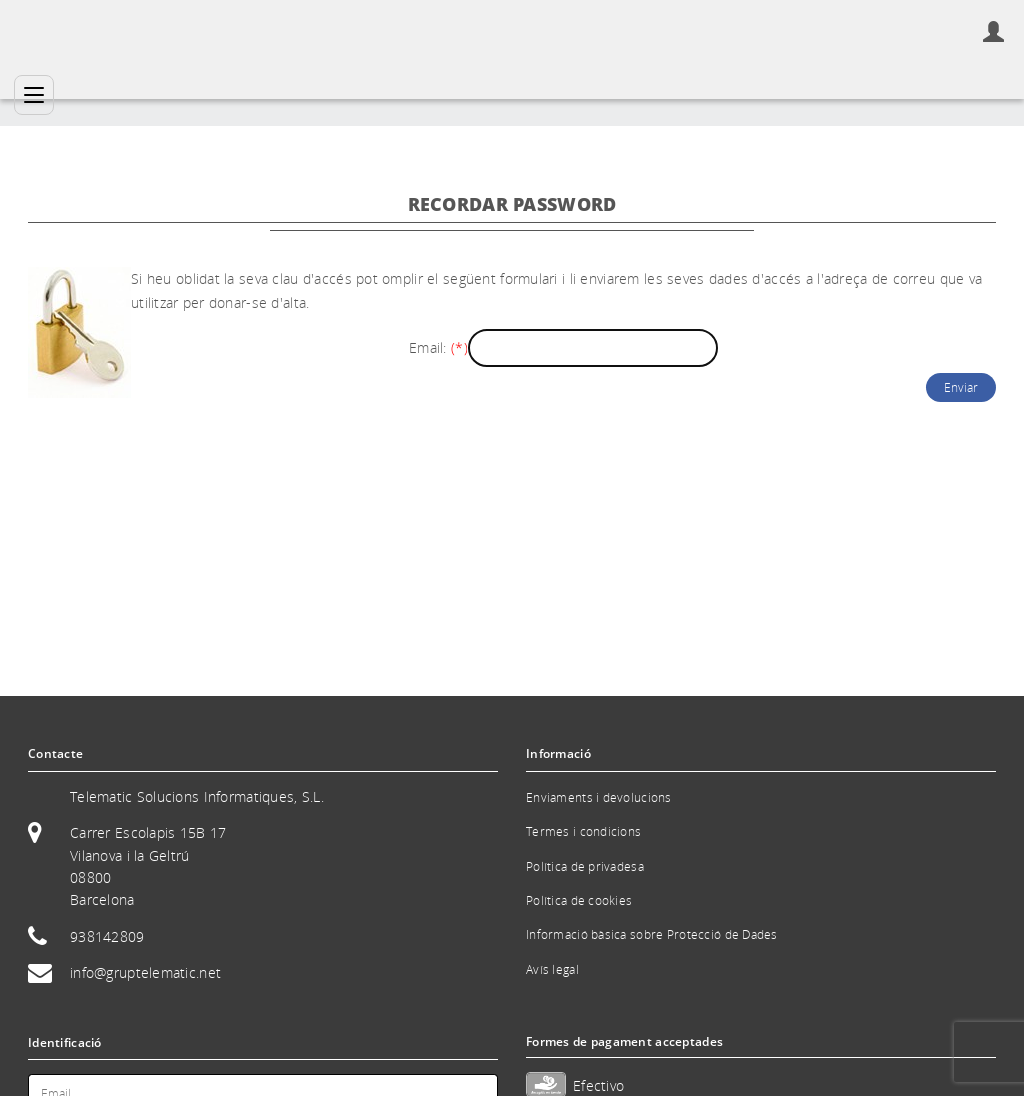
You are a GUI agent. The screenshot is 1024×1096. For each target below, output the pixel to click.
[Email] (593, 348)
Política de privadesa (585, 866)
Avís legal (552, 969)
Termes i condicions (583, 831)
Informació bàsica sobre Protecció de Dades (652, 934)
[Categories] (34, 95)
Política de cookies (579, 900)
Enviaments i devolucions (599, 797)
